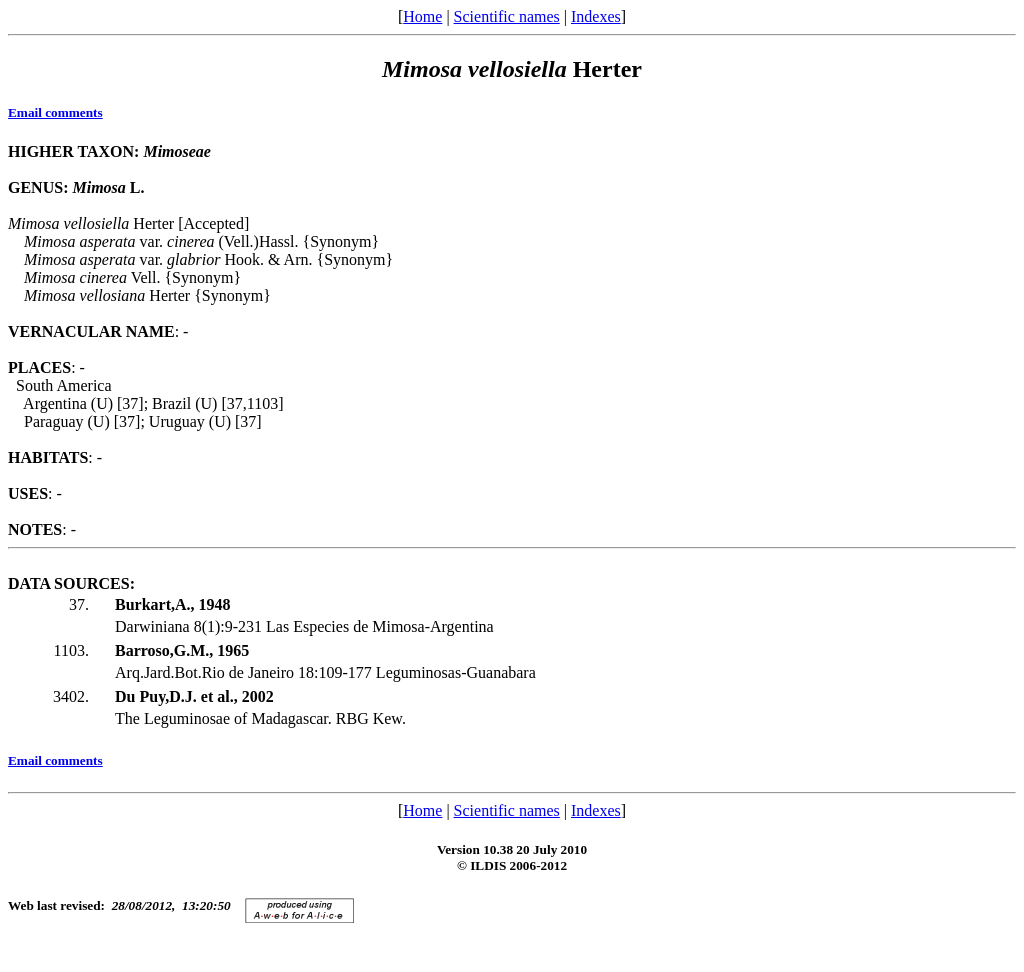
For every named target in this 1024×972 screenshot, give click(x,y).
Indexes (596, 16)
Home (422, 16)
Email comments (55, 112)
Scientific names (507, 16)
